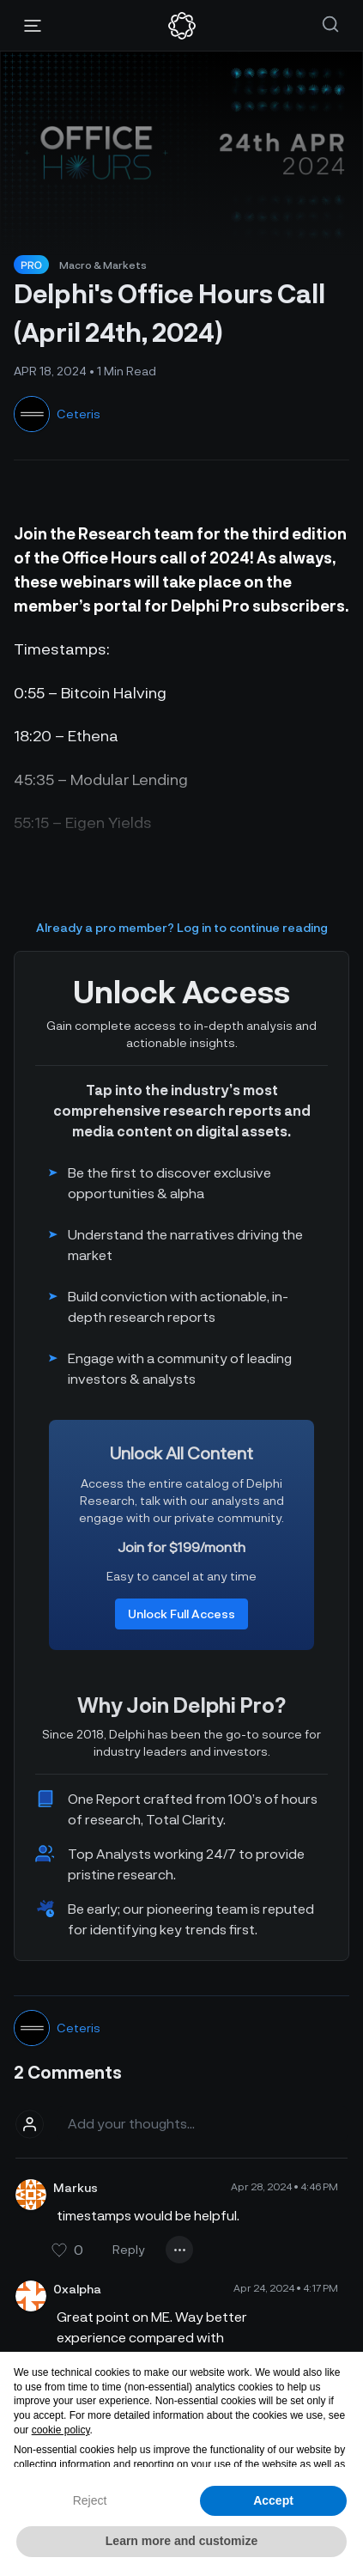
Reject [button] (90, 2500)
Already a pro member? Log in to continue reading (182, 927)
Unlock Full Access (181, 1613)
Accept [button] (273, 2500)
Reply (128, 2249)
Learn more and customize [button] (181, 2541)
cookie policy (61, 2430)
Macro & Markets (103, 265)
